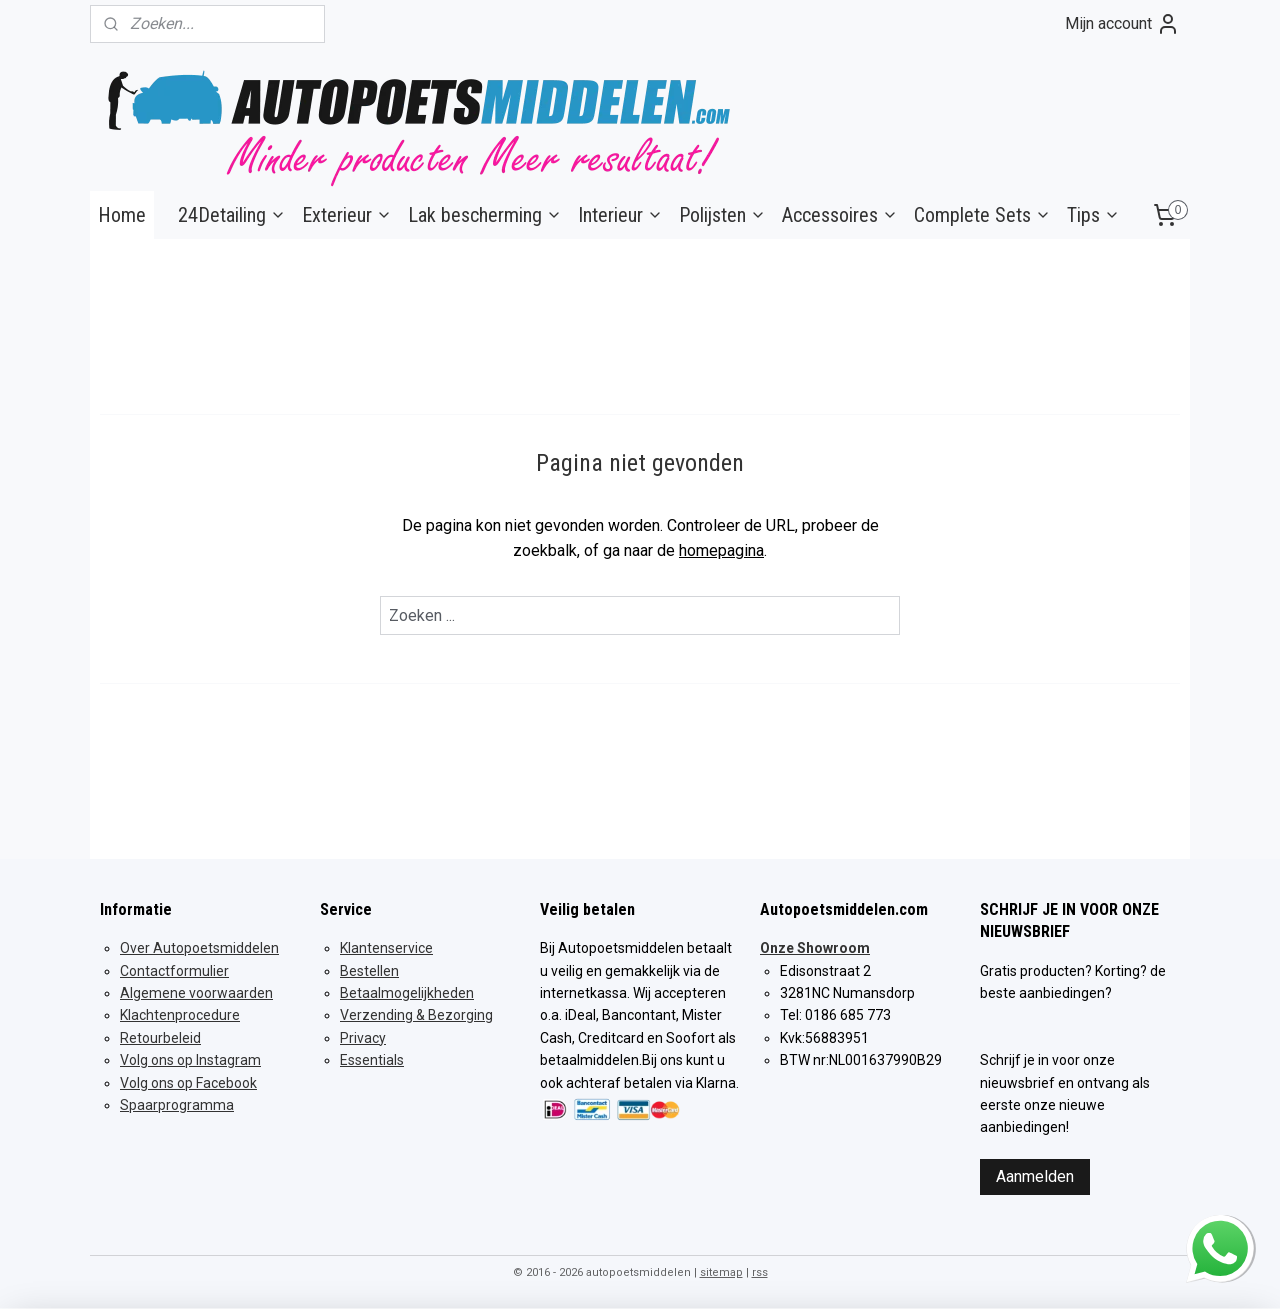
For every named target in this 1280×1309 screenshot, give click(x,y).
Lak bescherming (485, 215)
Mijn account (1122, 24)
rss (760, 1272)
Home (122, 215)
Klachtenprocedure (180, 1015)
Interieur (620, 215)
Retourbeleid (160, 1038)
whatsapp (1220, 1227)
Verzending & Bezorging (416, 1015)
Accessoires (840, 215)
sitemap (721, 1272)
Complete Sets (982, 215)
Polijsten (722, 215)
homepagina (721, 550)
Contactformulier (174, 971)
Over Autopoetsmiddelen (199, 948)
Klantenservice (386, 948)
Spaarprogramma (177, 1105)
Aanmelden (1035, 1176)
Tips (1093, 215)
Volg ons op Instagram (190, 1060)
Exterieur (347, 215)
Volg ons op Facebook (188, 1083)
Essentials (372, 1060)
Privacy (363, 1038)
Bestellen (369, 971)
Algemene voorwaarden (196, 993)
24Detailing (232, 215)
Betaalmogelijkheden (407, 993)
